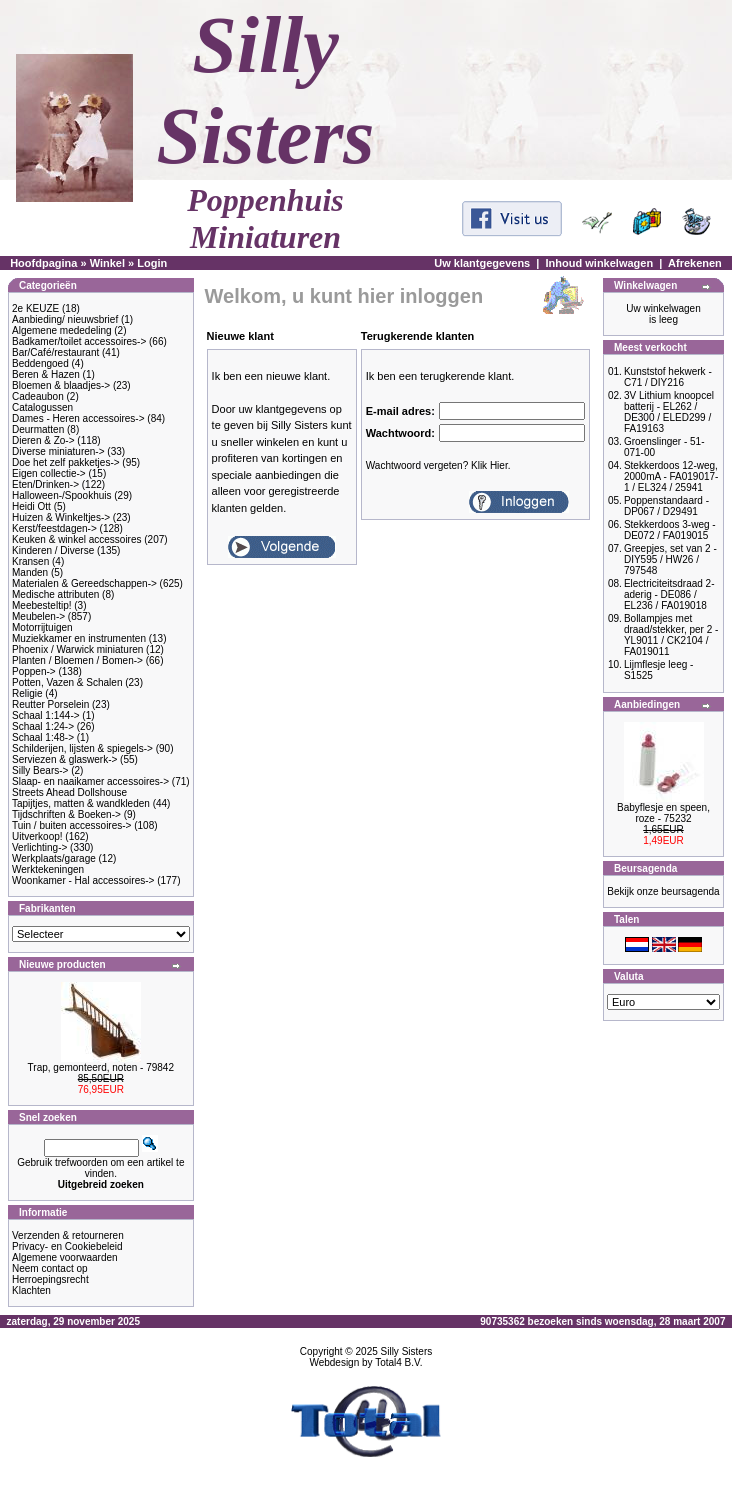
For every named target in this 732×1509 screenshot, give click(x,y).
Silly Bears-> (40, 770)
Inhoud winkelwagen (600, 263)
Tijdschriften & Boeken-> (66, 814)
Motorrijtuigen (42, 627)
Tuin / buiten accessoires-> (71, 825)
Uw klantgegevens (482, 263)
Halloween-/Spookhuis (62, 495)
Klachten (31, 1290)
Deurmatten (38, 429)
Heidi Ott (31, 506)
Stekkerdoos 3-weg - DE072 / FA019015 (670, 530)
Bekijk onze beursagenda (663, 891)
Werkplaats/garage (54, 858)
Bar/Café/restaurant (55, 352)
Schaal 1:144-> (46, 715)
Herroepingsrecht (50, 1279)
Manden (30, 572)
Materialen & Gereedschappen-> (84, 583)
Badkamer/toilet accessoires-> (79, 341)
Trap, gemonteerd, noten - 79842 (101, 1067)
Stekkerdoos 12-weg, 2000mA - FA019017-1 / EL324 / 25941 (671, 476)
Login (152, 263)
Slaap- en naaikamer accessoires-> (90, 781)
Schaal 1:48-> (43, 737)
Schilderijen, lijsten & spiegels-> (82, 748)
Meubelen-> (38, 616)
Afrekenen (695, 263)
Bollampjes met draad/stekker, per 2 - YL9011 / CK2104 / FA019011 (671, 635)
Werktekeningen (48, 869)
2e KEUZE (35, 308)
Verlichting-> (39, 847)
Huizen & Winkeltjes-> (61, 517)
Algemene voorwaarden (65, 1257)
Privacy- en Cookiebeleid (67, 1246)
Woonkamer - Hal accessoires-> (83, 880)
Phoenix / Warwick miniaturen (77, 649)
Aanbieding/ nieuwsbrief (65, 319)
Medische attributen (55, 594)
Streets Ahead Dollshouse (69, 792)
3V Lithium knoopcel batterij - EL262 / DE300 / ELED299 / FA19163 (669, 412)
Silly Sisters (407, 1351)
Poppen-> (34, 671)
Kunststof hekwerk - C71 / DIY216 (668, 377)
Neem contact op (50, 1268)
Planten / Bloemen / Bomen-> (77, 660)
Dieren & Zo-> (43, 440)
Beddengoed (40, 363)
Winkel (107, 263)
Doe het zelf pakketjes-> (66, 462)
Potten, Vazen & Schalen (67, 682)
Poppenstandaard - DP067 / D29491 (666, 506)
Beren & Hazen (46, 374)
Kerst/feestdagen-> (54, 528)
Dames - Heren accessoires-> (78, 418)
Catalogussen (42, 407)
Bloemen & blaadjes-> (61, 385)
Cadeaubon (38, 396)
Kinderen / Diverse (53, 550)
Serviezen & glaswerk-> (64, 759)
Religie (27, 693)
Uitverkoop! (37, 836)
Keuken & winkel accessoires (77, 539)
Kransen (30, 561)
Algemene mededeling (62, 330)
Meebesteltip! (41, 605)
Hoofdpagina (43, 263)
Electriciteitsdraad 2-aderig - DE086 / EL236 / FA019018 (669, 594)
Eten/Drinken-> (45, 484)
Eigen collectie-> (49, 473)
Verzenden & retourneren (68, 1235)
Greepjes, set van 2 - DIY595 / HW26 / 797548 (670, 559)
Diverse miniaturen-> (58, 451)
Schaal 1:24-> (43, 726)
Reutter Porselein (50, 704)
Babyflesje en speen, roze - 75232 (663, 813)
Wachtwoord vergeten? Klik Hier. (438, 465)
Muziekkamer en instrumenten (79, 638)
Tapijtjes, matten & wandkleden (81, 803)
